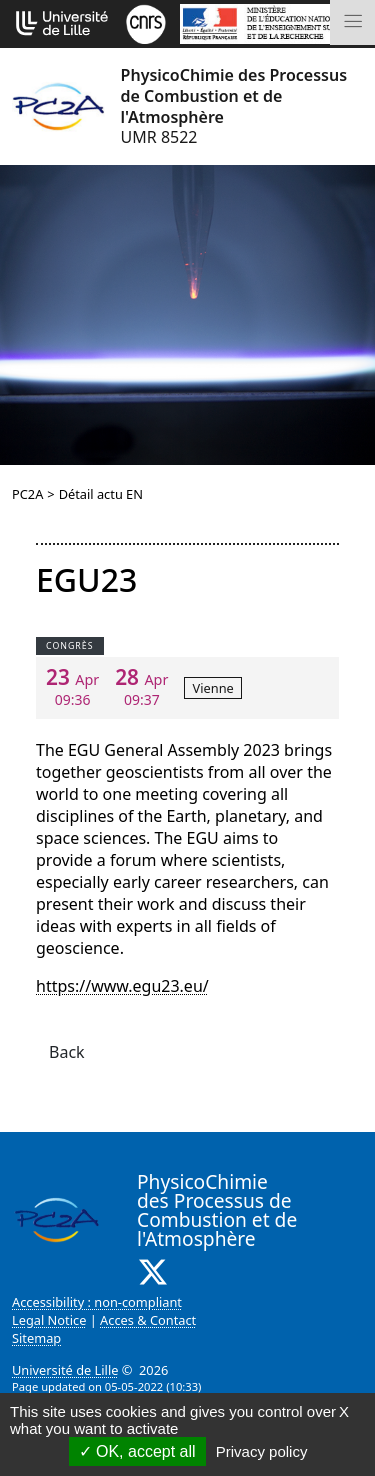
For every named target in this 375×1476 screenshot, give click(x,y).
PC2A (27, 494)
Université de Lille (65, 1370)
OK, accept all (137, 1451)
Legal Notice (49, 1320)
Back (67, 1052)
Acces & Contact (148, 1320)
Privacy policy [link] (262, 1451)
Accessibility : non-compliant (97, 1302)
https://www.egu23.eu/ (122, 986)
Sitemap (36, 1338)
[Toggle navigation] (352, 22)
